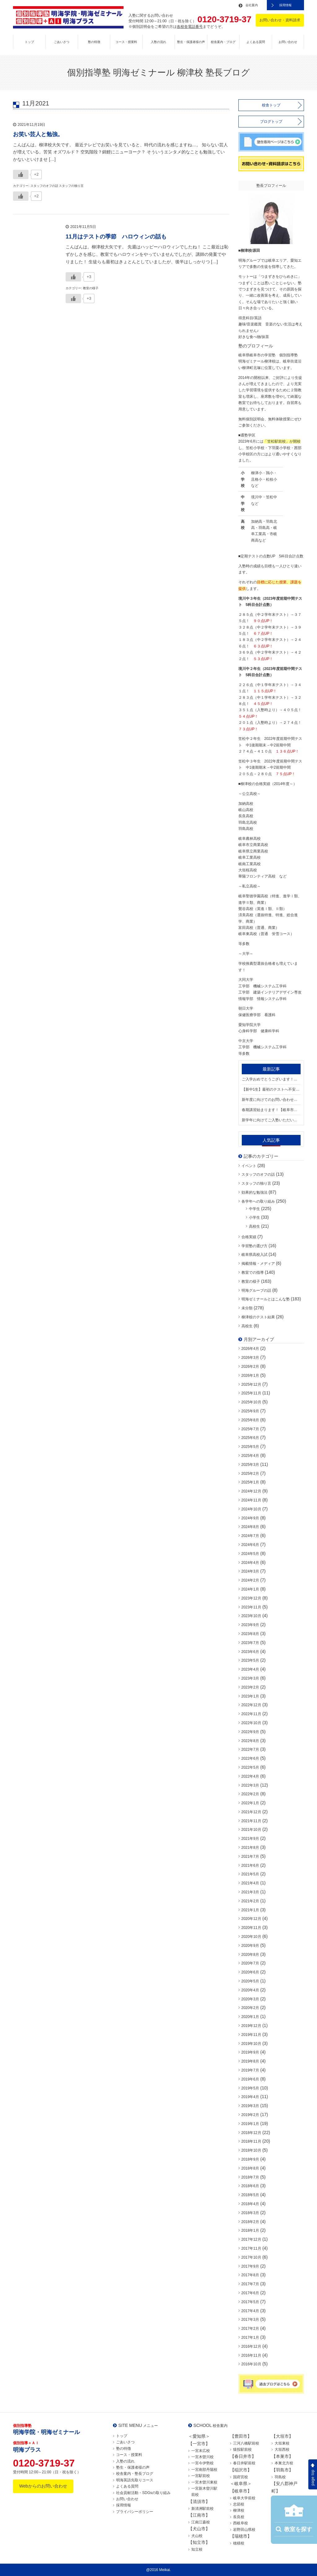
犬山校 (196, 2536)
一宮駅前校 (200, 2476)
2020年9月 (250, 1945)
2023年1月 (250, 1696)
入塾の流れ (158, 42)
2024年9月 (250, 1518)
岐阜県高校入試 (254, 1254)
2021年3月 (250, 1892)
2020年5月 (250, 1981)
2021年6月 (250, 1865)
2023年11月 (251, 1607)
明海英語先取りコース (134, 2480)
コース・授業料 (126, 42)
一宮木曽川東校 (204, 2482)
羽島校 (280, 2477)
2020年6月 (250, 1972)
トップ (29, 42)
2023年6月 (250, 1652)
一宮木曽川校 (202, 2457)
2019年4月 (250, 2097)
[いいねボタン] (20, 174)
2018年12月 (251, 2133)
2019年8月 (250, 2061)
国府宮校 (240, 2477)
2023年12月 (251, 1598)
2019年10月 (251, 2043)
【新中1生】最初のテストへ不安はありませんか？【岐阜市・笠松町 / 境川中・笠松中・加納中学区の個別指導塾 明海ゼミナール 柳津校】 (271, 1089)
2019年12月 (251, 2026)
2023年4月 (250, 1669)
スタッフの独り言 (256, 1183)
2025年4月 (250, 1455)
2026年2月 (250, 1366)
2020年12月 (251, 1919)
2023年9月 (250, 1625)
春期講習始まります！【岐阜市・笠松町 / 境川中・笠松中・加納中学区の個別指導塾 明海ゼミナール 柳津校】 (271, 1110)
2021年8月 (250, 1847)
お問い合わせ (288, 42)
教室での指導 (252, 1272)
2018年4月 (250, 2204)
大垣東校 (282, 2443)
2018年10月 (251, 2150)
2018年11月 (251, 2141)
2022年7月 (250, 1749)
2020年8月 (250, 1954)
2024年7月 (250, 1536)
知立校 (196, 2549)
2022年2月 (250, 1794)
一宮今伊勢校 (202, 2463)
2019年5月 (250, 2088)
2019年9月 (250, 2052)
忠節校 (238, 2504)
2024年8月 (250, 1527)
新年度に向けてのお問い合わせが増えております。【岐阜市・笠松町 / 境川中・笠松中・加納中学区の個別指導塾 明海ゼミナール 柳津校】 (271, 1099)
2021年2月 (250, 1901)
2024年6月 (250, 1545)
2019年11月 (251, 2035)
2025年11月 (251, 1393)
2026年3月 (250, 1357)
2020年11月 (251, 1928)
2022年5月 (250, 1767)
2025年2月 (250, 1473)
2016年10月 (251, 2364)
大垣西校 (282, 2449)
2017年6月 (250, 2293)
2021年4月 (250, 1883)
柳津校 (238, 2510)
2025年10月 (251, 1402)
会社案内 (251, 5)
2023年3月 (250, 1678)
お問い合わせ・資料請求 (279, 20)
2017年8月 (250, 2275)
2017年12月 (251, 2239)
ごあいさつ (61, 42)
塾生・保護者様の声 (191, 42)
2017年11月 (251, 2248)
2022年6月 (250, 1758)
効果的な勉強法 (254, 1192)
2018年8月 (250, 2168)
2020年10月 (251, 1936)
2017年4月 (250, 2311)
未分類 (247, 1308)
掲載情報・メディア (258, 1263)
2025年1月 (250, 1482)
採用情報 (285, 5)
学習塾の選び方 (254, 1246)
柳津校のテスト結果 (258, 1317)
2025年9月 (250, 1411)
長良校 (238, 2517)
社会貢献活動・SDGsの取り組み (143, 2493)
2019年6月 (250, 2079)
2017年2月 (250, 2328)
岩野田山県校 (244, 2529)
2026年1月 (250, 1375)
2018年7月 (250, 2177)
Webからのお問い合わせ (43, 2486)
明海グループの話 (256, 1290)
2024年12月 (251, 1491)
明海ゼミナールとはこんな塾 (265, 1299)
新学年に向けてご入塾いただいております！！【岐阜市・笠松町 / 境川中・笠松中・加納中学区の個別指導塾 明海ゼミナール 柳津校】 (271, 1120)
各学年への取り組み (258, 1201)
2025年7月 (250, 1429)
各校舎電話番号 (190, 26)
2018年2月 (250, 2222)
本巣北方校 (284, 2463)
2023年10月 (251, 1616)
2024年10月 (251, 1509)
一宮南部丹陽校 (204, 2469)
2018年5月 (250, 2195)
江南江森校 (200, 2522)
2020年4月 (250, 1990)
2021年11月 (251, 1821)
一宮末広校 (200, 2451)
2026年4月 (250, 1348)
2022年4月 (250, 1776)
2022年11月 (251, 1714)
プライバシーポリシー (134, 2511)
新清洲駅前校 (202, 2508)
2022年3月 (250, 1785)
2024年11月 (251, 1500)
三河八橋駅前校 (246, 2443)
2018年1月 (250, 2230)
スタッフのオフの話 (258, 1174)
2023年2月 (250, 1687)
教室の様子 (250, 1281)
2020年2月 (250, 2008)
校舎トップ (271, 105)
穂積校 (238, 2543)
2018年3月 (250, 2213)
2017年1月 (250, 2337)
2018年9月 (250, 2159)
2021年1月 (250, 1910)
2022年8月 (250, 1741)
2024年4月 (250, 1563)
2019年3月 (250, 2106)
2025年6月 (250, 1438)
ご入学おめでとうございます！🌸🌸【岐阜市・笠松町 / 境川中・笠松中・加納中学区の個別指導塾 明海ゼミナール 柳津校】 (271, 1079)
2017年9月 (250, 2266)
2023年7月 (250, 1643)
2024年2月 (250, 1580)
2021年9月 (250, 1838)
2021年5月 (250, 1874)
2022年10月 (251, 1723)
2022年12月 (251, 1705)
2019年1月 (250, 2124)
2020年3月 (250, 1999)
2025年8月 (250, 1420)
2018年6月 (250, 2186)
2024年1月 (250, 1589)
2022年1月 (250, 1803)
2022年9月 (250, 1732)
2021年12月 (251, 1812)
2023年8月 (250, 1634)
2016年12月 (251, 2346)
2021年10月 (251, 1829)
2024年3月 (250, 1571)
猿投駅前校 (242, 2449)
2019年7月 (250, 2070)
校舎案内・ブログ (223, 42)
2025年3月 (250, 1464)
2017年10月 (251, 2257)
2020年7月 (250, 1963)
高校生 (254, 1226)
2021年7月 (250, 1856)
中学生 (254, 1209)
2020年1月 (250, 2017)
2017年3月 (250, 2319)
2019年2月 (250, 2115)
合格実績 (248, 1237)
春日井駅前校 (244, 2463)
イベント (248, 1166)
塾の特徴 (94, 42)
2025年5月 (250, 1447)
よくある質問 (255, 42)
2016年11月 (251, 2355)
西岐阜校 (240, 2523)
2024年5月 (250, 1554)
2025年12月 (251, 1384)
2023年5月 (250, 1660)
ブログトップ (271, 121)
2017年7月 (250, 2284)
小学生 (254, 1217)
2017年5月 (250, 2302)
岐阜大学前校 (244, 2498)
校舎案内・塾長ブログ (134, 2473)
